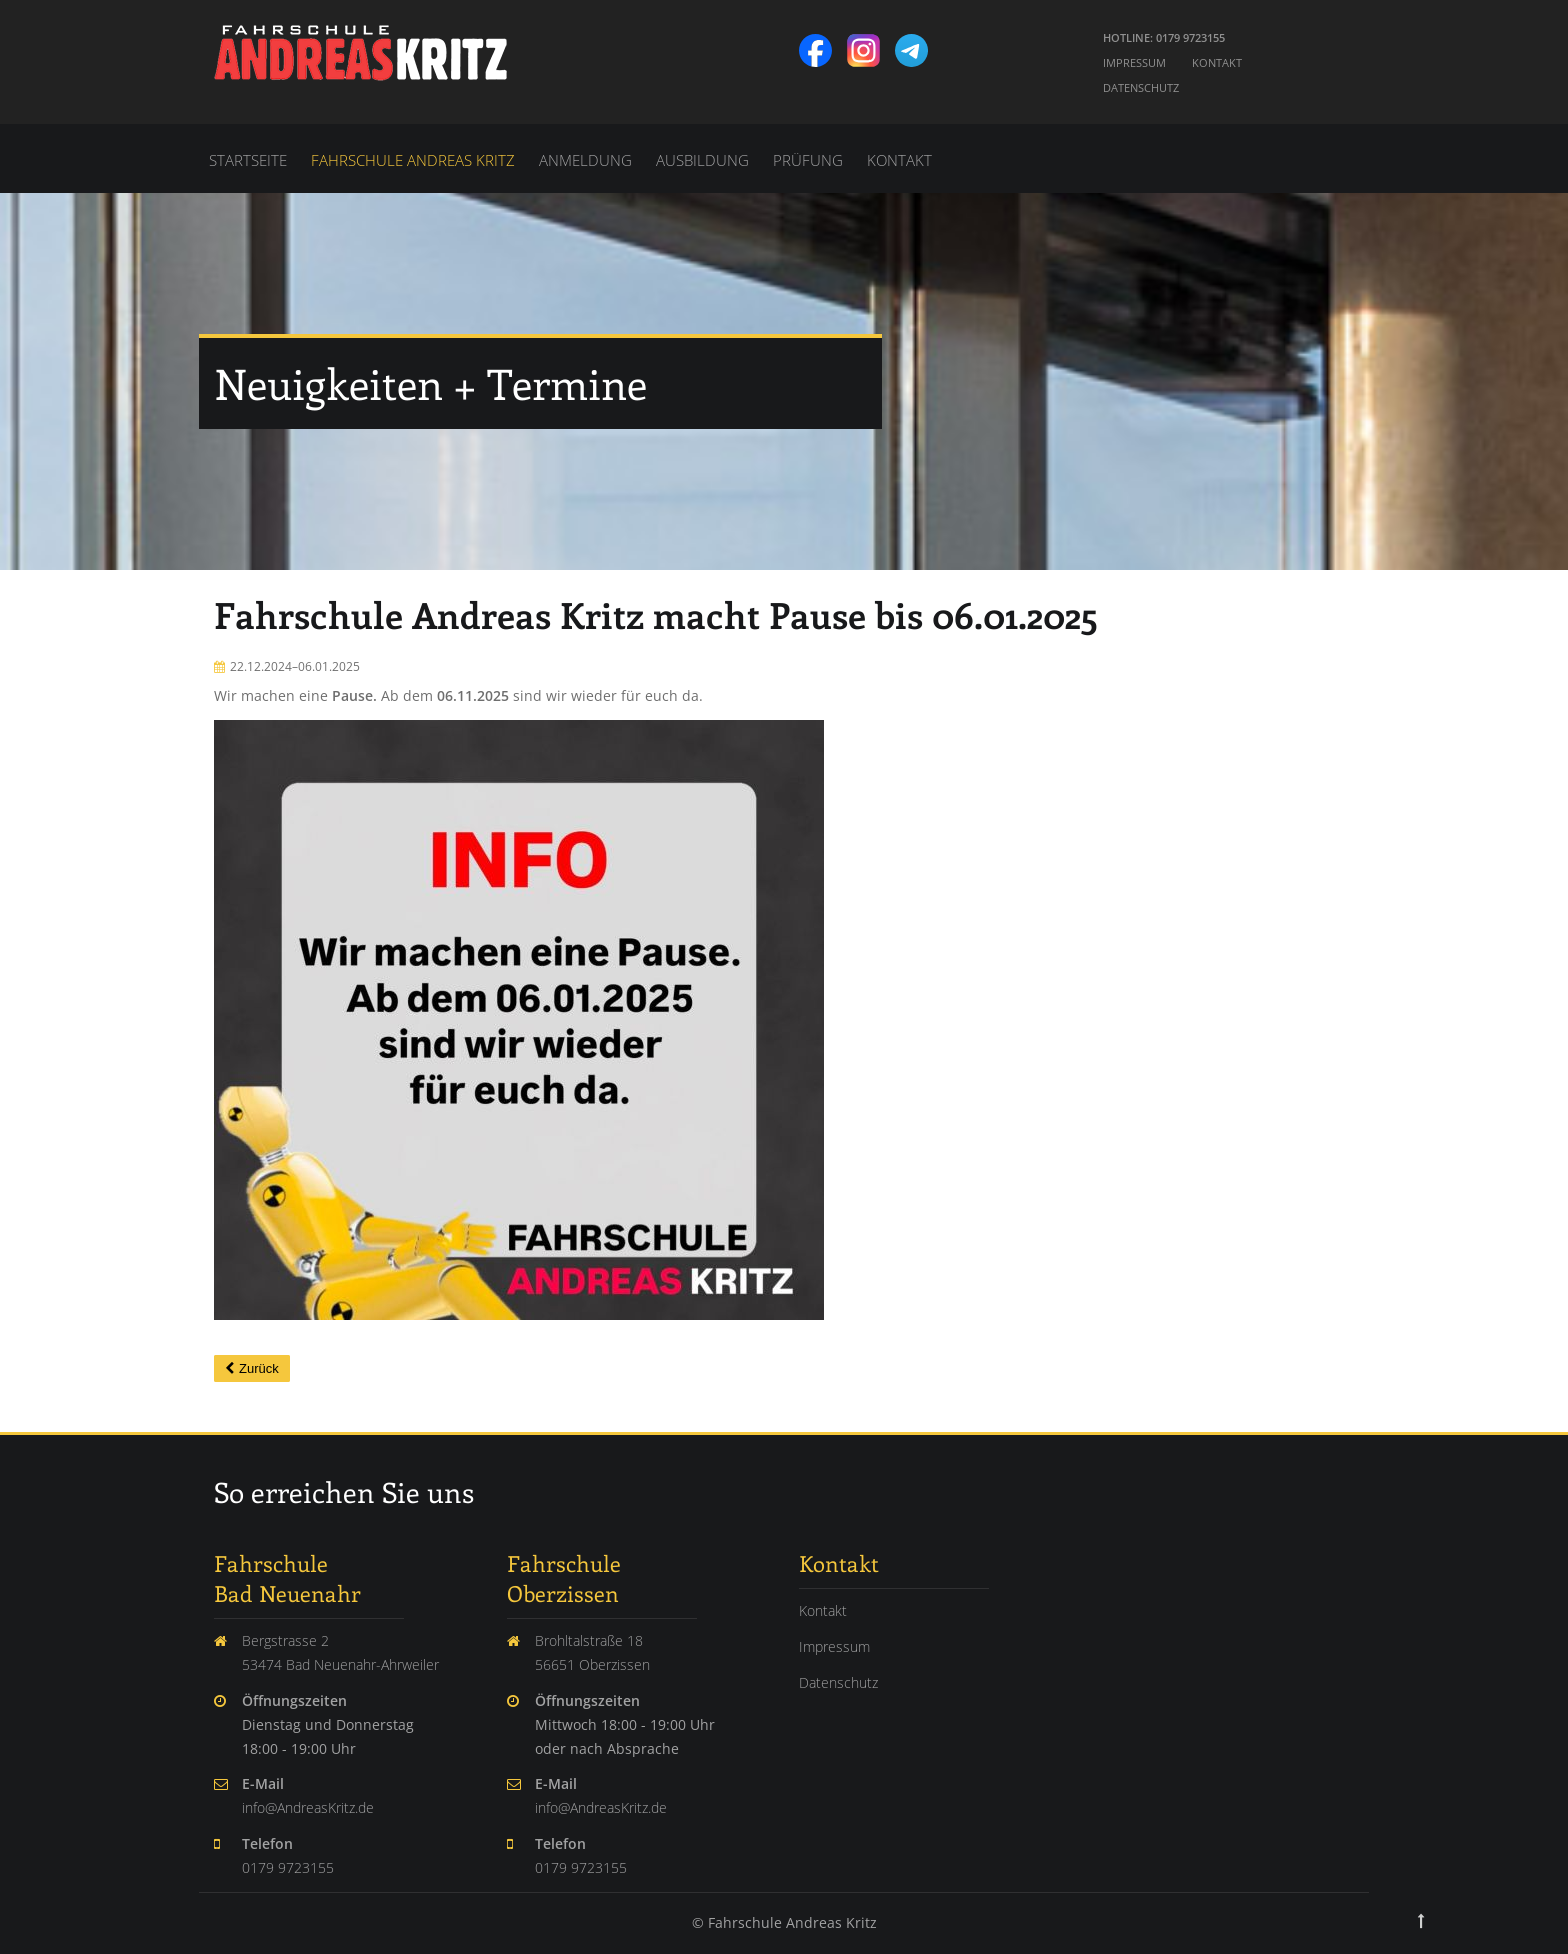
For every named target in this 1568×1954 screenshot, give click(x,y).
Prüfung (808, 160)
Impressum (1134, 62)
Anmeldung (585, 160)
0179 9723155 (288, 1867)
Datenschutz (1141, 87)
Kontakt (1217, 62)
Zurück (259, 1368)
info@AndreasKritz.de (308, 1807)
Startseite (248, 160)
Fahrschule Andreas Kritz (413, 160)
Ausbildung (702, 160)
